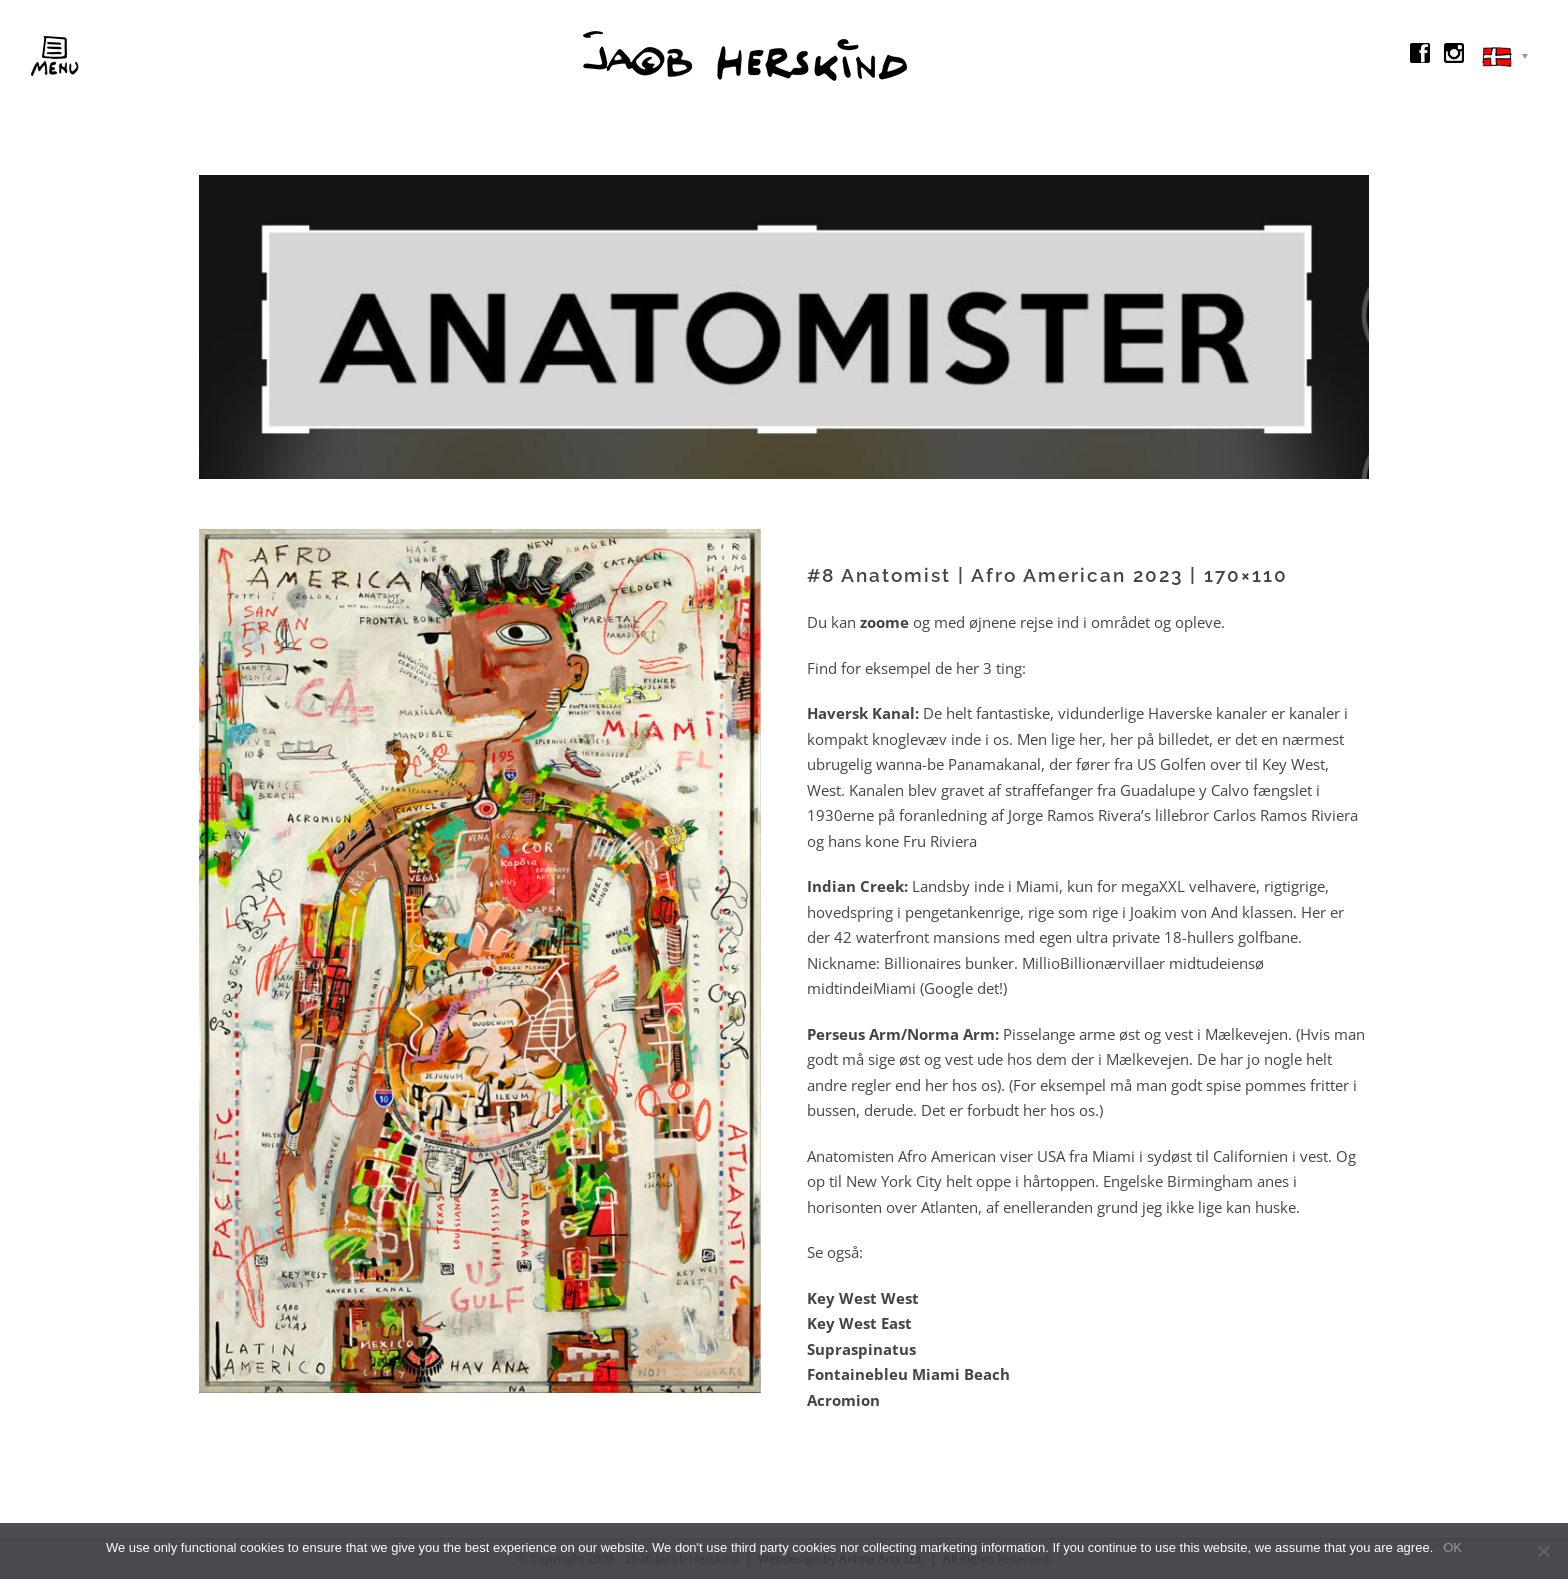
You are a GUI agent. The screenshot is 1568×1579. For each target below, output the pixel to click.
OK (1452, 1547)
